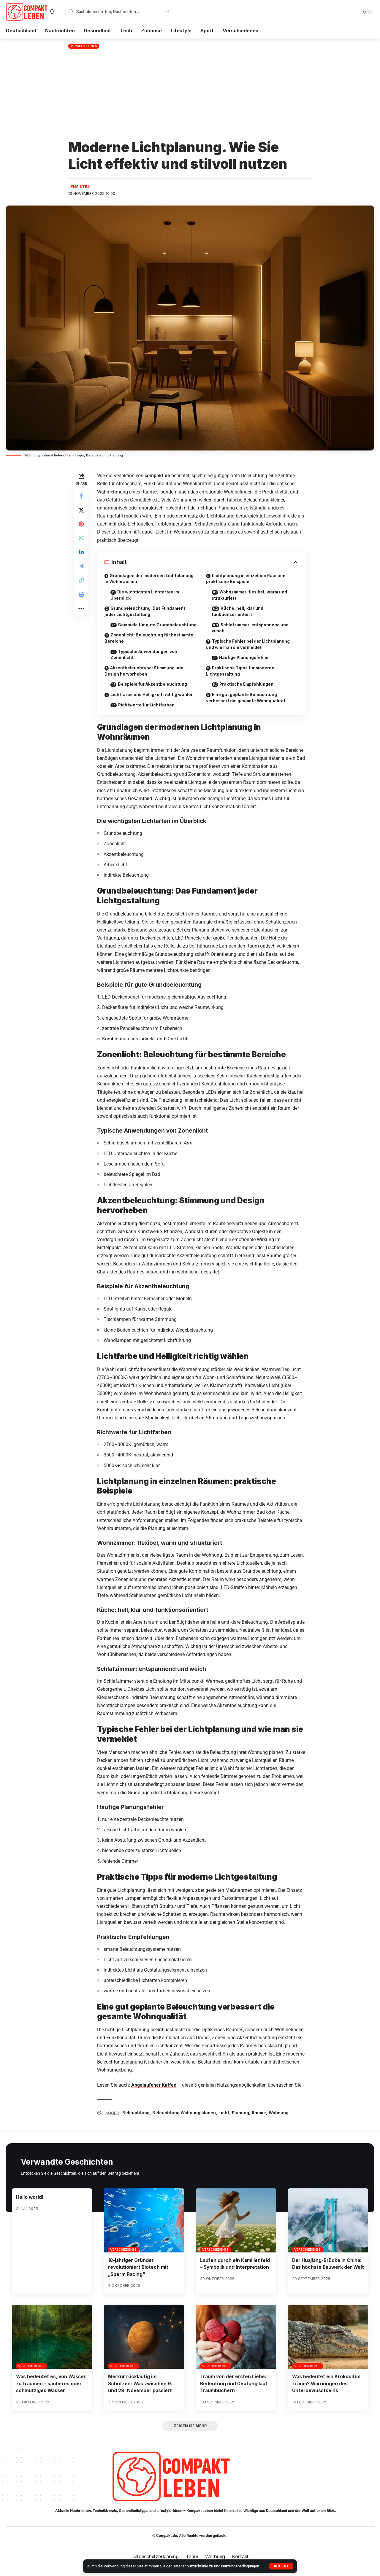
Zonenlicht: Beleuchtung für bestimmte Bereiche (150, 645)
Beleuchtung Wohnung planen (184, 2120)
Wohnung (280, 2120)
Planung (241, 2120)
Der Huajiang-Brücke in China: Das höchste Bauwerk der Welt (327, 2275)
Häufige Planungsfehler (245, 658)
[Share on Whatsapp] (81, 539)
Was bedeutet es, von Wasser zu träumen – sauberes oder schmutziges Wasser (51, 2391)
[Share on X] (81, 511)
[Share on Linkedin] (81, 553)
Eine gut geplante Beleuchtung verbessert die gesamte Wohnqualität (246, 699)
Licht (224, 2120)
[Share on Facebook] (81, 496)
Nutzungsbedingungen (240, 2566)
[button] (281, 2566)
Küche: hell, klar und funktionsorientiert (238, 612)
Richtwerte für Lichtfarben (147, 712)
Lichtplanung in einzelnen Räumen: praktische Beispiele (246, 579)
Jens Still (79, 186)
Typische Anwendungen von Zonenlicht (145, 662)
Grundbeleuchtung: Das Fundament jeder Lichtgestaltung (146, 612)
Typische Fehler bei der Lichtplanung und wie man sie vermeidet (248, 645)
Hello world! (30, 2205)
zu (211, 2566)
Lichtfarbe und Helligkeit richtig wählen (152, 702)
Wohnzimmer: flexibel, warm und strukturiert (251, 595)
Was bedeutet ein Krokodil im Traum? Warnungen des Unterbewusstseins (326, 2391)
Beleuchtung (136, 2120)
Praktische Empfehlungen (248, 685)
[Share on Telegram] (81, 568)
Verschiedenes (84, 46)
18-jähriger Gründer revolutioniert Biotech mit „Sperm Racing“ (138, 2275)
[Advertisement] (190, 94)
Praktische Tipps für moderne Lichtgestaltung (241, 672)
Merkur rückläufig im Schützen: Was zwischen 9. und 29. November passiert (141, 2391)
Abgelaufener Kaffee (154, 2093)
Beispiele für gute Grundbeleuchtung (134, 628)
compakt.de (157, 475)
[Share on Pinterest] (81, 525)
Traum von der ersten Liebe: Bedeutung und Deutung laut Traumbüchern (234, 2391)
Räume (260, 2120)
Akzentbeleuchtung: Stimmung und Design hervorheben (145, 678)
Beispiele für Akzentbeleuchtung (154, 692)
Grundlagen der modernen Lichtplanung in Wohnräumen (150, 579)
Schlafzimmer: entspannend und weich (251, 628)
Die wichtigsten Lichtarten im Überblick (146, 595)
